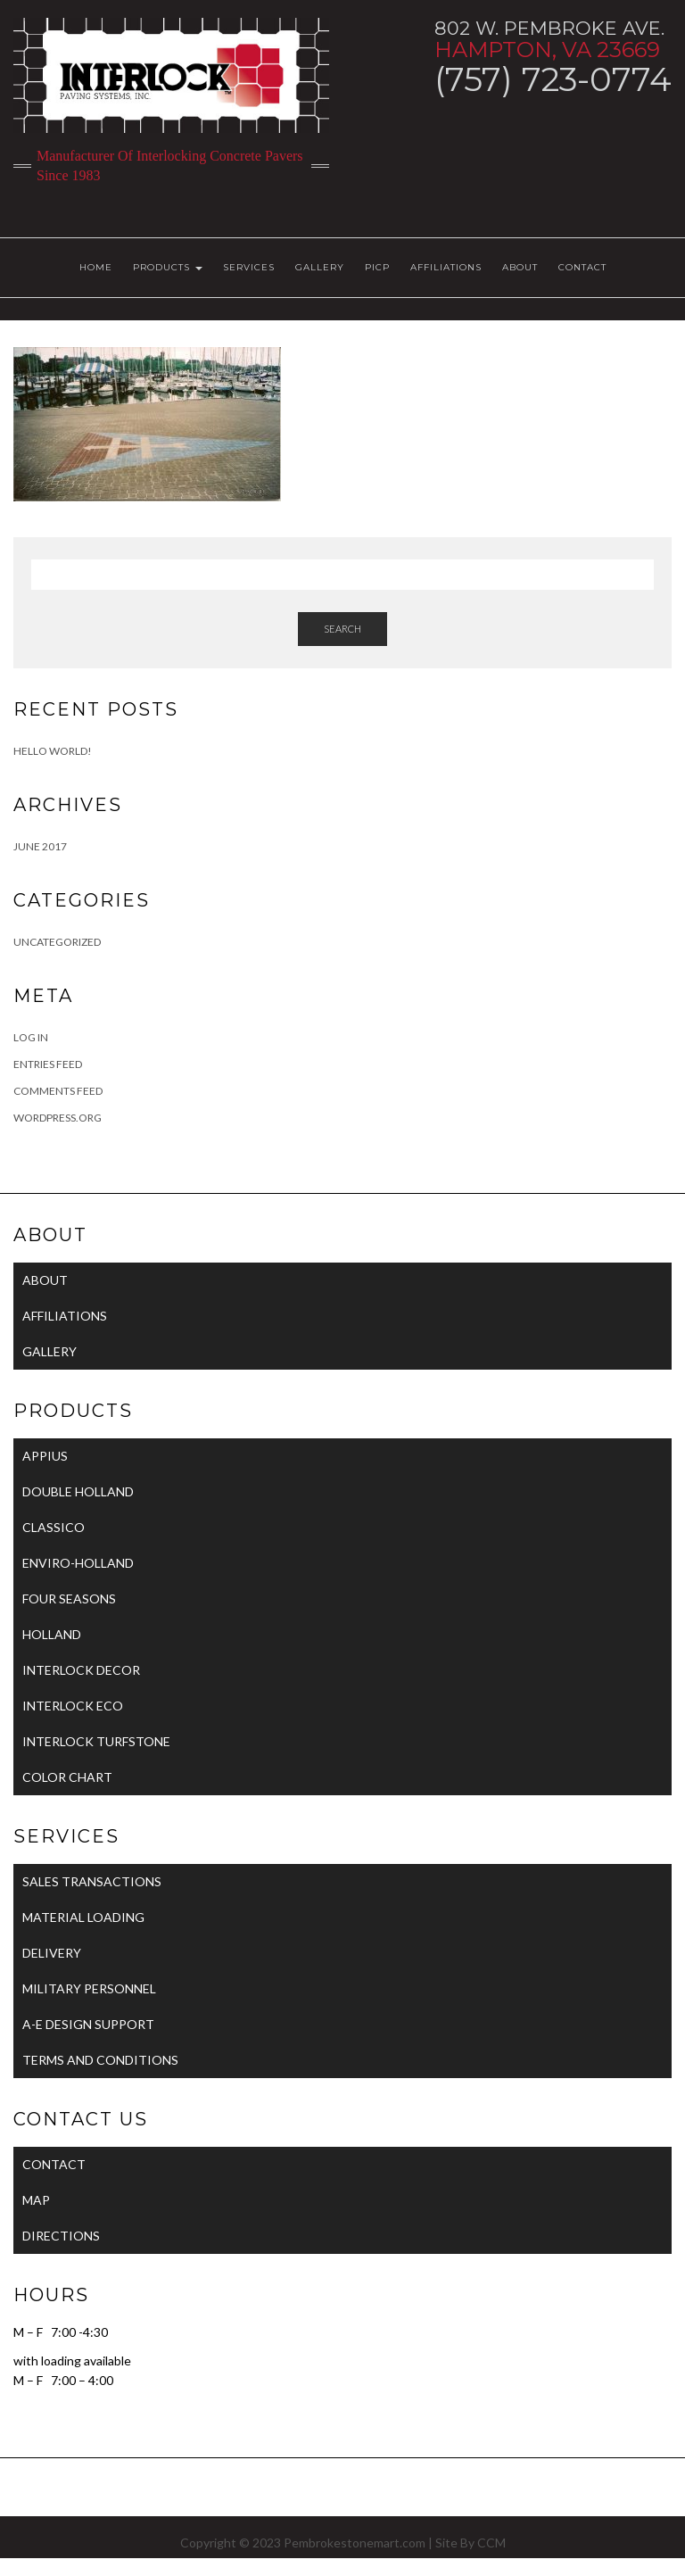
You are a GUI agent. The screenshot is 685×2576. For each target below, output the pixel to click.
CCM (491, 2542)
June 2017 (40, 846)
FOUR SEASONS (69, 1598)
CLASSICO (53, 1527)
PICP (377, 267)
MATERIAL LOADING (83, 1917)
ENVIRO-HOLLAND (78, 1562)
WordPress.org (57, 1117)
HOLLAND (51, 1634)
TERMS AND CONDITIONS (100, 2059)
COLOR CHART (67, 1777)
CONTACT (582, 267)
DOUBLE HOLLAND (78, 1491)
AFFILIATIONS (446, 267)
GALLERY (319, 267)
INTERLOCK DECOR (81, 1669)
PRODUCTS (167, 267)
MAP (36, 2199)
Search (342, 628)
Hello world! (52, 751)
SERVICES (249, 267)
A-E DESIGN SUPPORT (88, 2024)
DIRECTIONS (61, 2235)
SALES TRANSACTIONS (91, 1881)
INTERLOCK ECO (72, 1705)
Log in (30, 1037)
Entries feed (47, 1064)
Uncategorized (57, 941)
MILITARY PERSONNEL (89, 1988)
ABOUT (520, 267)
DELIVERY (51, 1952)
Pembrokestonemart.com (354, 2542)
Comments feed (58, 1090)
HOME (95, 267)
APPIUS (45, 1455)
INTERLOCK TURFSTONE (96, 1741)
